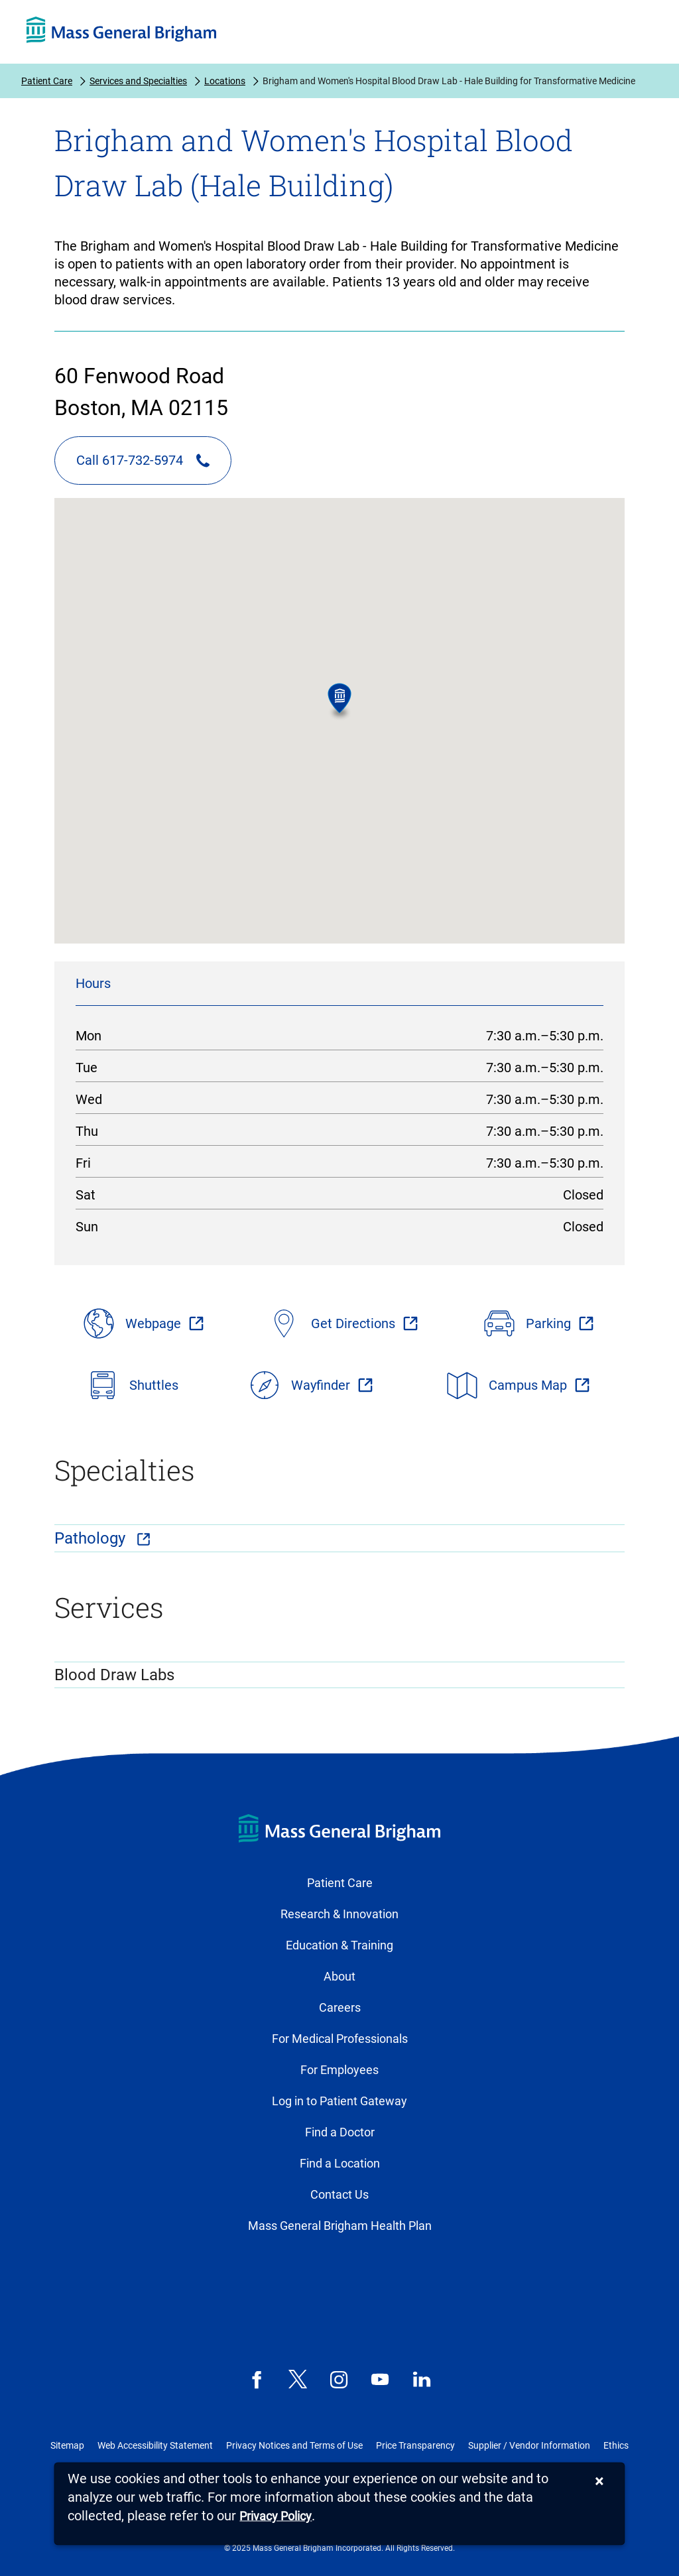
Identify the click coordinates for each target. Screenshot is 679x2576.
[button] (339, 702)
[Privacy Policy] (275, 2517)
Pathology (91, 1538)
